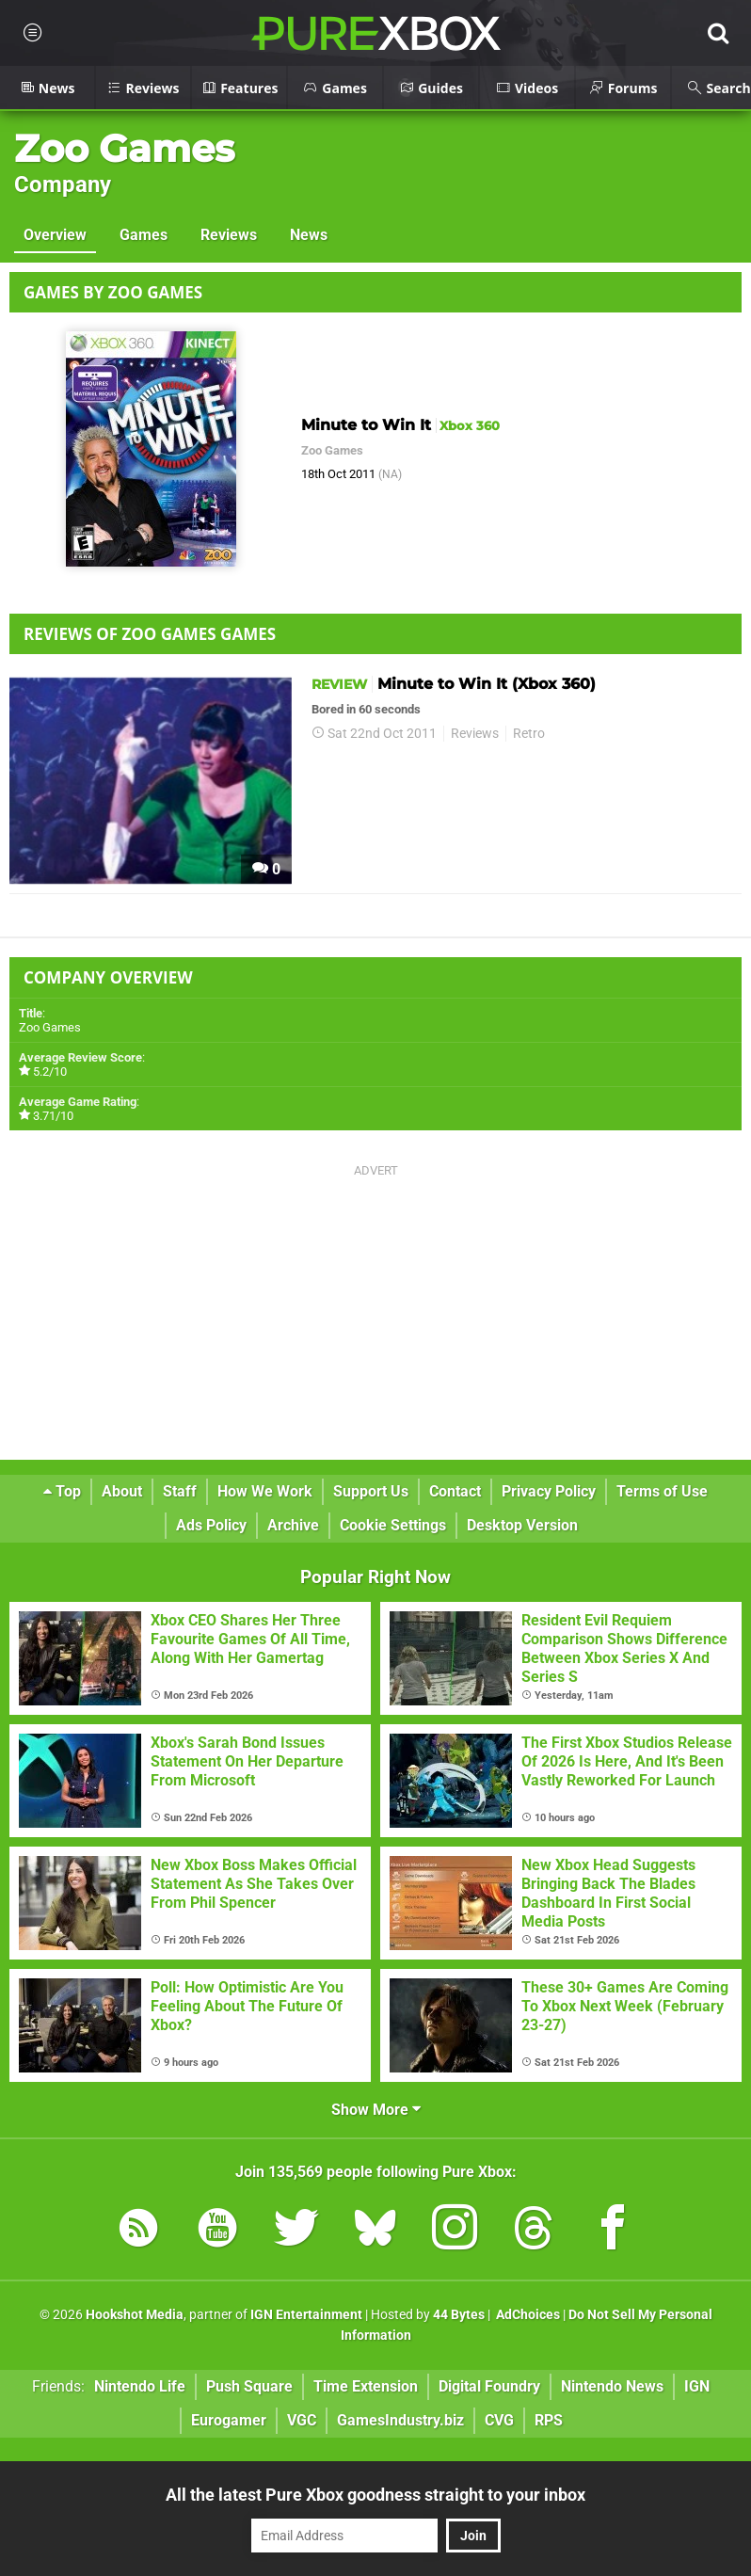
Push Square (249, 2386)
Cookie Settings (393, 1525)
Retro (529, 734)
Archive (293, 1525)
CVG (499, 2420)
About (122, 1491)
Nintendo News (612, 2386)
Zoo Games (124, 148)
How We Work (264, 1491)
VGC (301, 2420)
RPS (549, 2420)
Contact (455, 1491)
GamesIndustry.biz (400, 2420)
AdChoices (526, 2315)
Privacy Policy (549, 1491)
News (309, 235)
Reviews (228, 235)
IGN (697, 2386)
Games (144, 235)
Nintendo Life (139, 2386)
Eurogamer (228, 2420)
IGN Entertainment (306, 2315)
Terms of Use (662, 1491)
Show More (376, 2110)
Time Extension (365, 2386)
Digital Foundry (489, 2386)
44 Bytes (459, 2315)
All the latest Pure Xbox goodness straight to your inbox (375, 2494)
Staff (180, 1491)
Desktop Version (522, 1525)
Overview (55, 235)
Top (62, 1491)
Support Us (370, 1491)
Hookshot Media (135, 2315)
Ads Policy (211, 1525)
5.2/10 (50, 1071)
